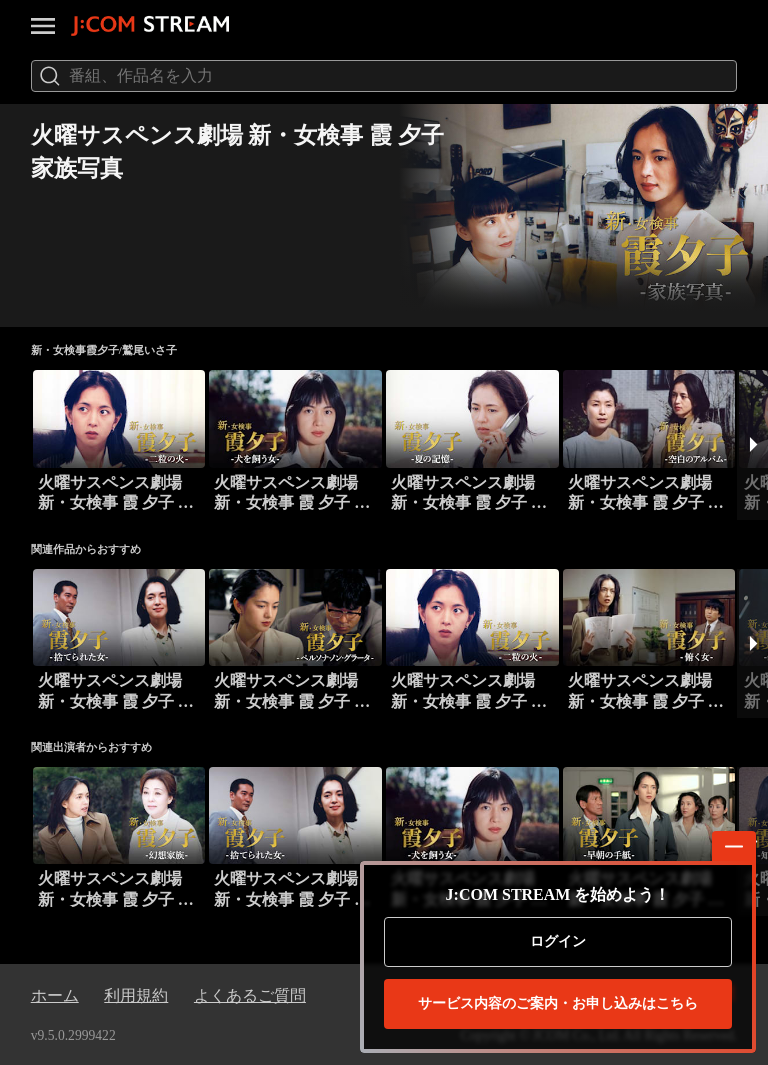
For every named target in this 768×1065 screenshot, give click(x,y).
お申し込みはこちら (558, 1004)
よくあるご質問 (250, 995)
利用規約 (136, 995)
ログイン (558, 941)
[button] (752, 444)
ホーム (55, 995)
